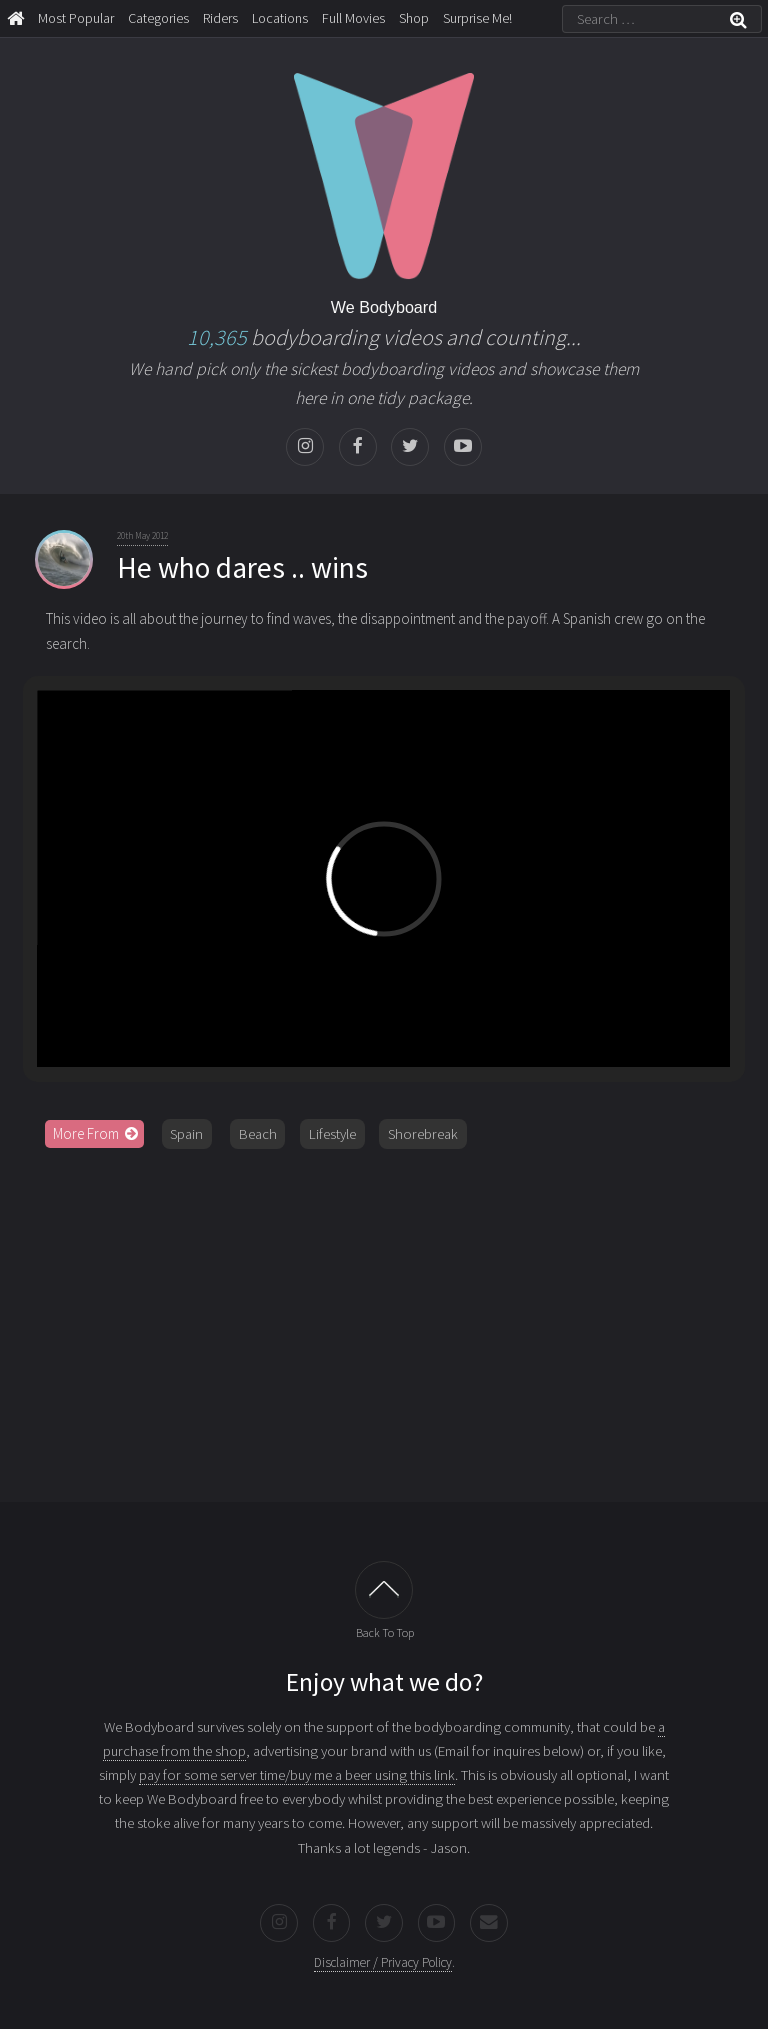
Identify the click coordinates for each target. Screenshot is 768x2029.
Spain (186, 1134)
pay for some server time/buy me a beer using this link (297, 1775)
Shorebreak (423, 1134)
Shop (414, 18)
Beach (258, 1134)
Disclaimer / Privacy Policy (383, 1962)
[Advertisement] (384, 1318)
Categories (158, 18)
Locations (280, 18)
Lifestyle (332, 1134)
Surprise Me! (477, 18)
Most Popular (76, 18)
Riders (220, 18)
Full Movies (353, 18)
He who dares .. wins (242, 567)
